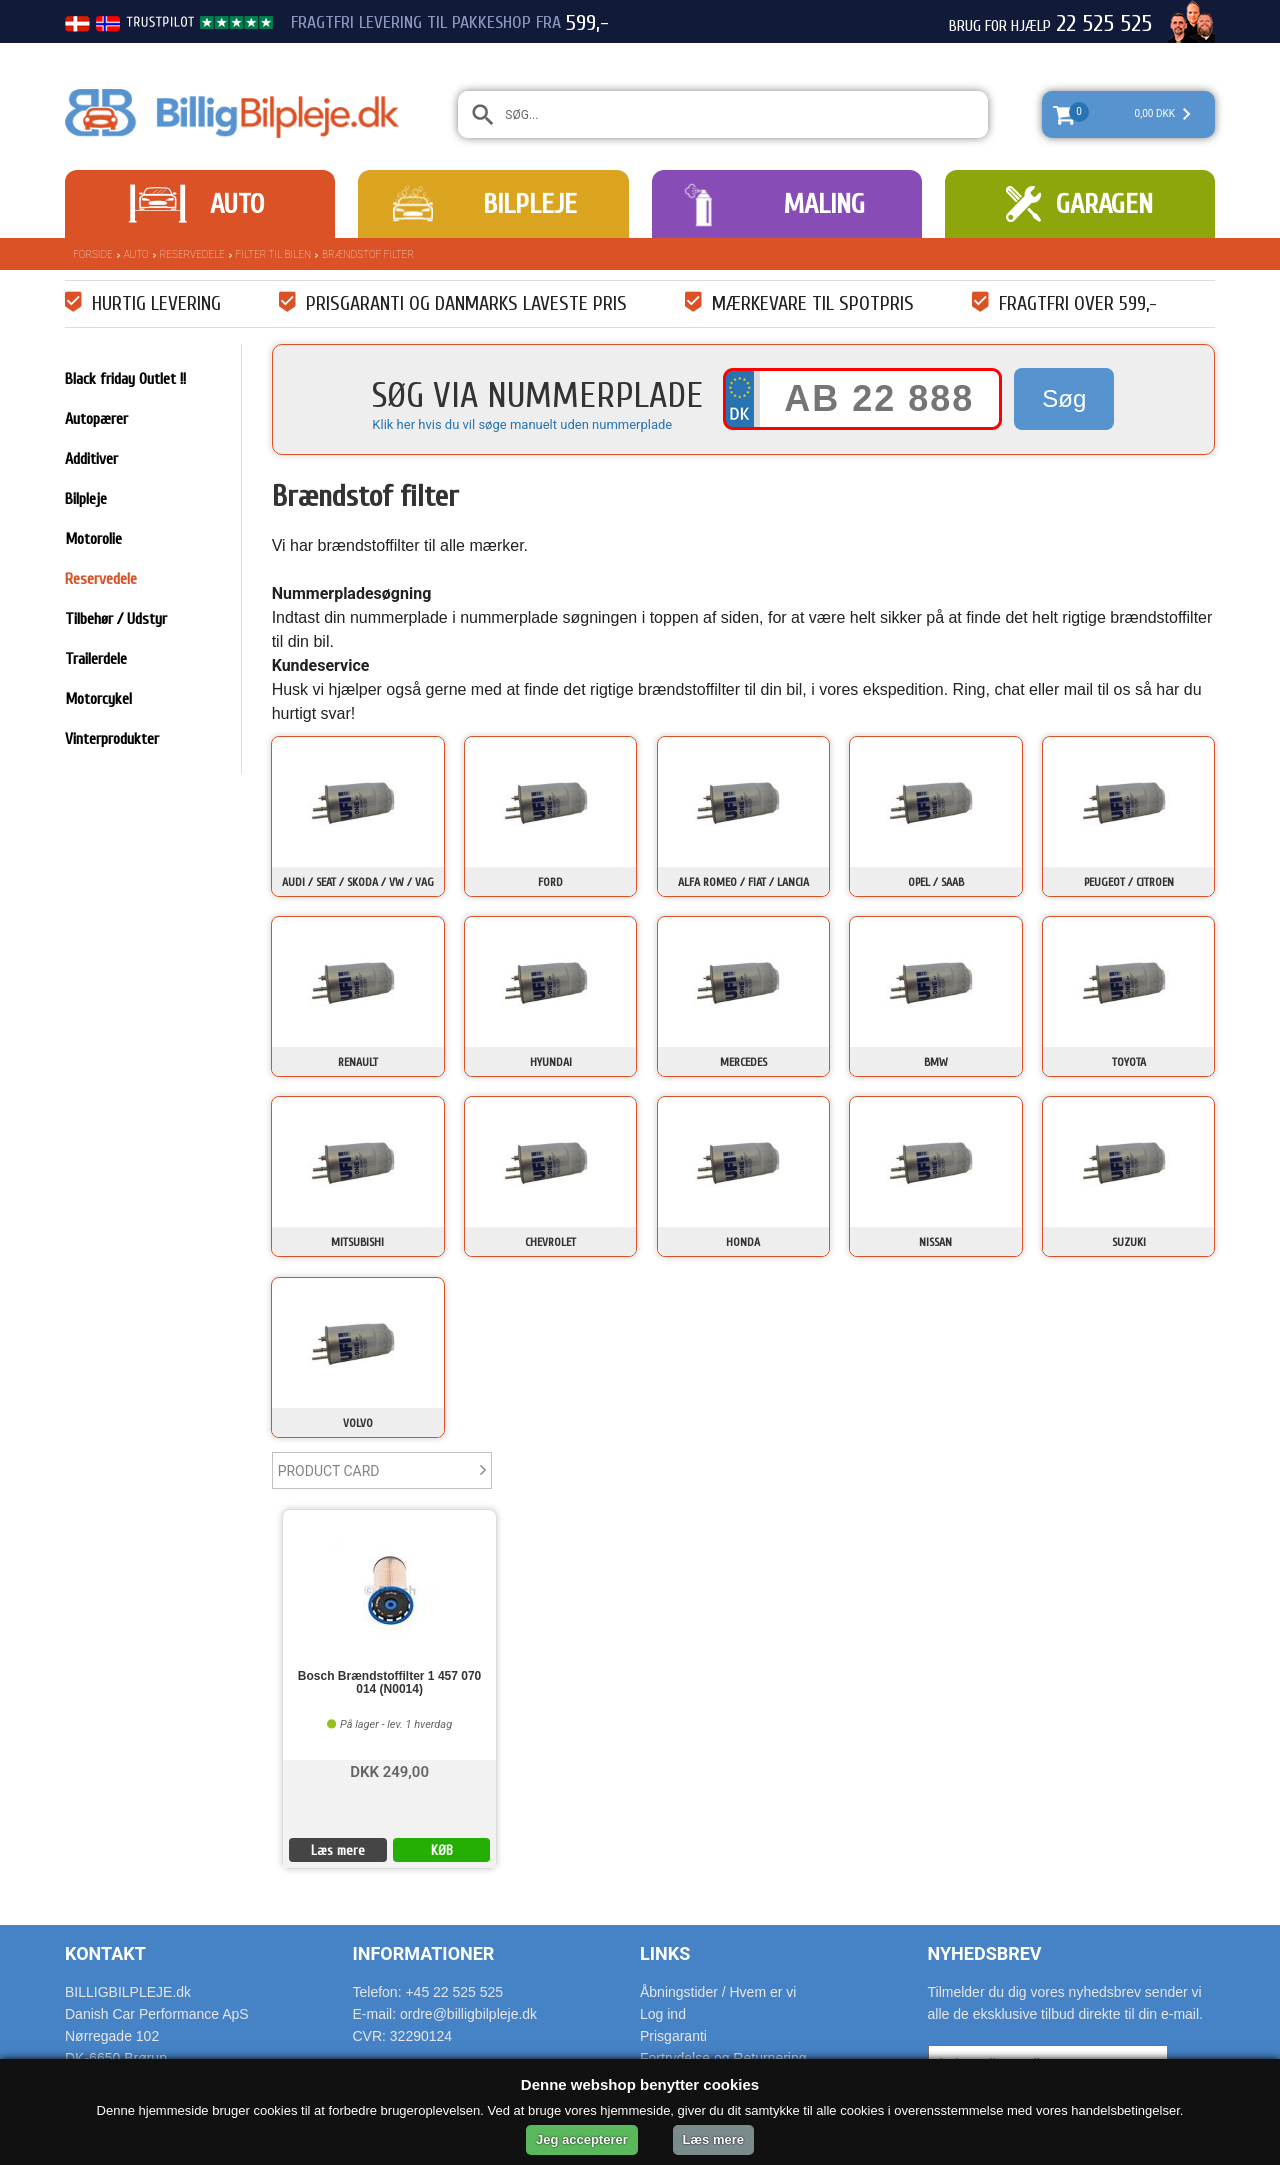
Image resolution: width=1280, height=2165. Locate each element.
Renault (358, 1062)
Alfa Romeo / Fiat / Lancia (743, 882)
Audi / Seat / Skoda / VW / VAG (358, 882)
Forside (93, 254)
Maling (824, 204)
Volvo (358, 1423)
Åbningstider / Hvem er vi (718, 1992)
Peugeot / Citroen (1129, 882)
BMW (936, 1062)
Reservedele (192, 254)
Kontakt (105, 1953)
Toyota (1129, 1062)
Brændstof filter (368, 254)
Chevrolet (550, 1242)
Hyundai (551, 1062)
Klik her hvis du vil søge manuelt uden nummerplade (522, 424)
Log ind (663, 2014)
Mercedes (743, 1062)
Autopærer (96, 419)
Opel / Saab (936, 882)
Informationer (424, 1953)
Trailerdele (96, 659)
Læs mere (338, 1850)
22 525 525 (1104, 24)
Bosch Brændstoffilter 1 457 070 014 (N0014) (389, 1683)
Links (665, 1953)
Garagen (1104, 204)
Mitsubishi (357, 1242)
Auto (237, 204)
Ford (550, 882)
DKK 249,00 (389, 1770)
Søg (1064, 398)
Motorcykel (98, 699)
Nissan (935, 1242)
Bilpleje (530, 204)
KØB (442, 1850)
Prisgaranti (673, 2036)
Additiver (91, 459)
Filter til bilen (273, 254)
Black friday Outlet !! (125, 379)
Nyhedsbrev (985, 1953)
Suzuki (1129, 1242)
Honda (743, 1242)
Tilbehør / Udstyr (116, 619)
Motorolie (93, 539)
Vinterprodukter (112, 739)
